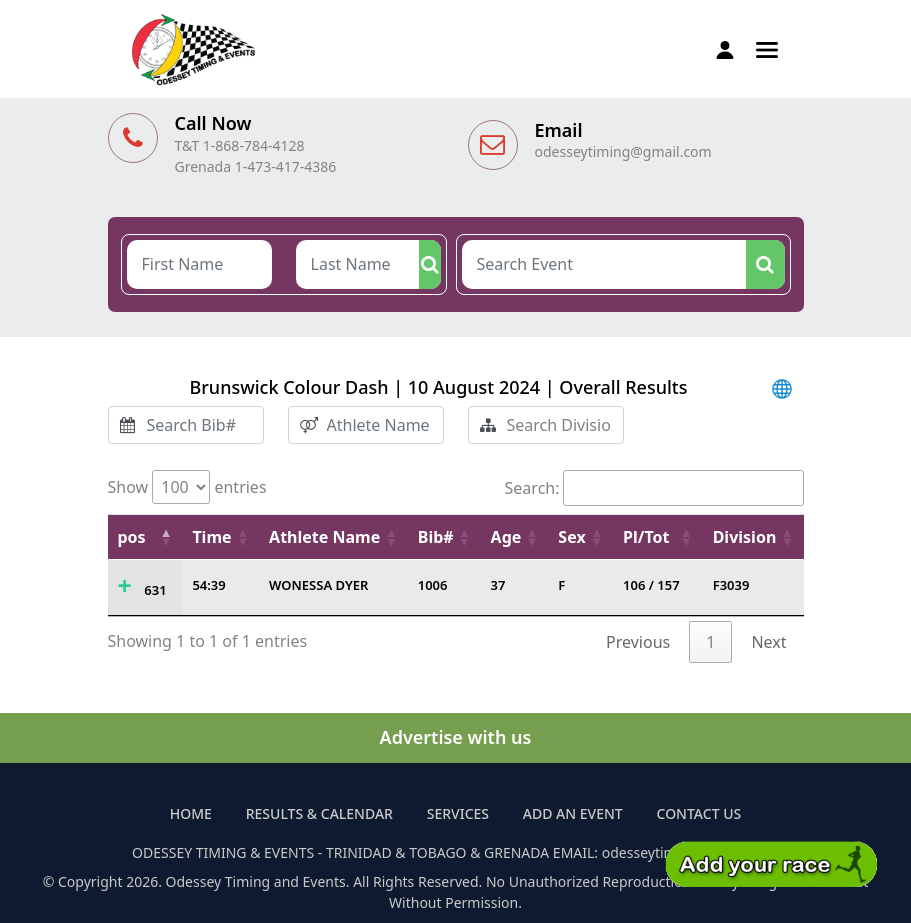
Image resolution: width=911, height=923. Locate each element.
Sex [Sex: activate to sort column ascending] (571, 537)
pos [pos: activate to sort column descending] (132, 537)
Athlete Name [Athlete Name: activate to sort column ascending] (324, 537)
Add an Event (573, 813)
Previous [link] (638, 642)
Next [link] (768, 642)
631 (155, 590)
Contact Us (699, 813)
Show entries (187, 487)
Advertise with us (456, 737)
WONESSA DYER (318, 585)
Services (458, 813)
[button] (767, 48)
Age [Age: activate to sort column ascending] (506, 537)
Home (191, 813)
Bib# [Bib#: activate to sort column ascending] (436, 537)
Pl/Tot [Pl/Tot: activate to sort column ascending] (646, 537)
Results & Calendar (319, 813)
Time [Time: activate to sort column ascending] (211, 537)
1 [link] (710, 642)
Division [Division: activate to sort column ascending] (745, 537)
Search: (654, 488)
